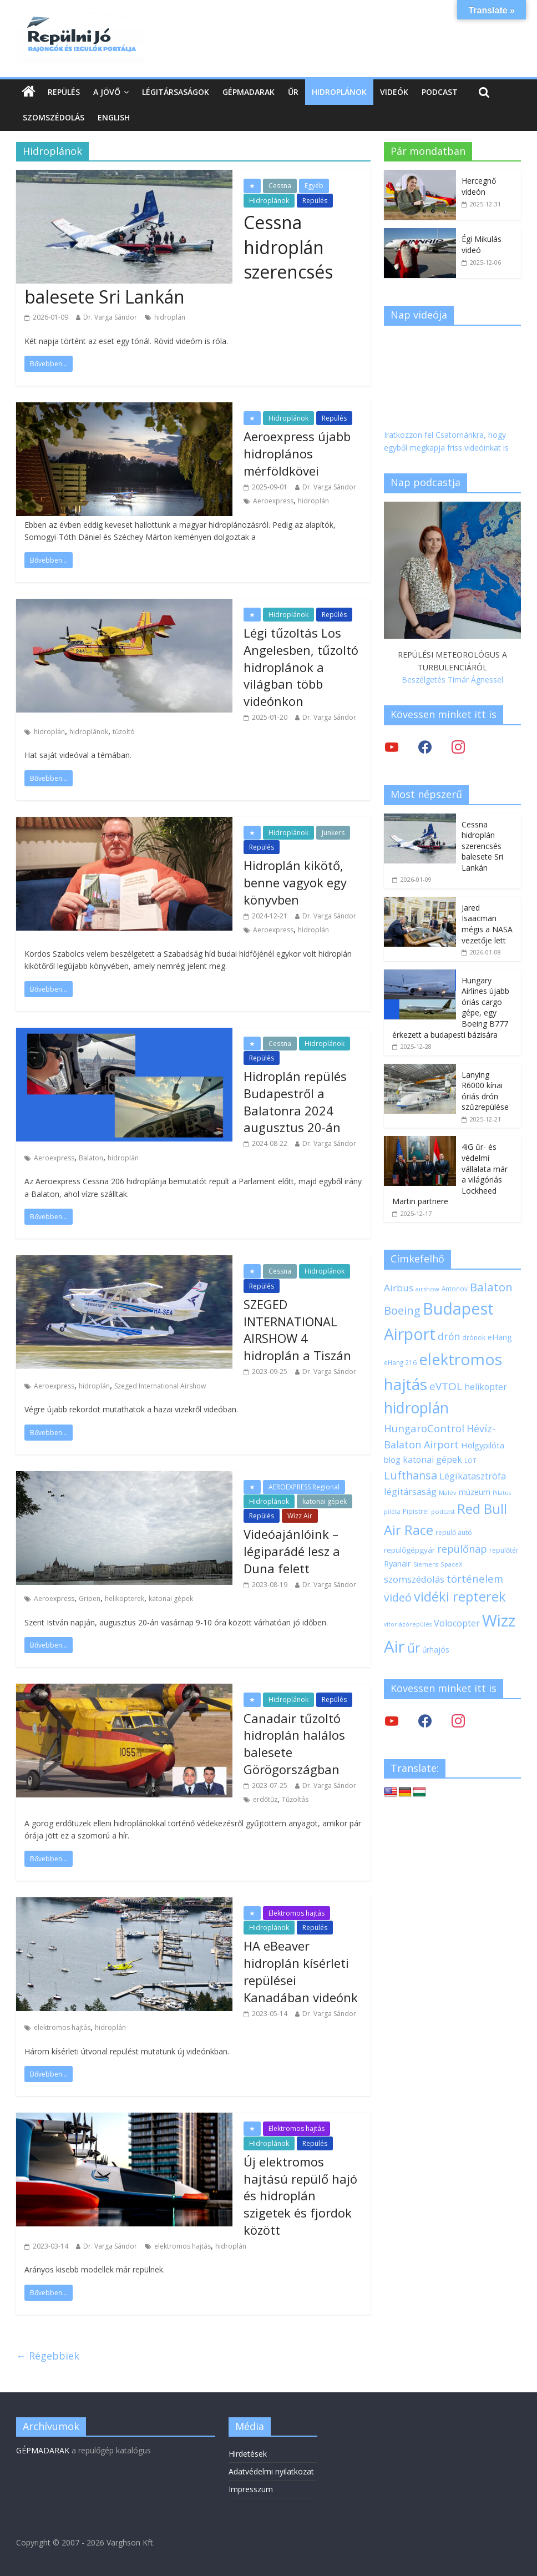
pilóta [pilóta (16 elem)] (392, 1512)
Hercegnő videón (479, 186)
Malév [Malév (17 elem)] (448, 1492)
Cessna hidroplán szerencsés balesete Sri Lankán (482, 846)
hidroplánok (88, 731)
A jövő (106, 92)
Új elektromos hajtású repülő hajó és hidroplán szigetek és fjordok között (300, 2195)
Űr (293, 92)
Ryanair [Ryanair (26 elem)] (397, 1563)
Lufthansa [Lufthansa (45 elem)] (410, 1475)
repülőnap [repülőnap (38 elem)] (462, 1548)
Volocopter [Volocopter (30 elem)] (457, 1623)
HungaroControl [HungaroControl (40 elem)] (424, 1428)
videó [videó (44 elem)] (398, 1597)
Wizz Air (299, 1516)
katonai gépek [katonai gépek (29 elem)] (432, 1459)
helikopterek (124, 1598)
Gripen (89, 1598)
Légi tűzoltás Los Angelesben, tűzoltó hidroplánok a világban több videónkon (301, 666)
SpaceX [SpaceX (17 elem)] (451, 1564)
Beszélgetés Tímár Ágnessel (452, 679)
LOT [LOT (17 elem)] (470, 1460)
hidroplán (169, 317)
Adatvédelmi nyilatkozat (271, 2471)
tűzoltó (124, 731)
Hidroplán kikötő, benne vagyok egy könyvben (295, 882)
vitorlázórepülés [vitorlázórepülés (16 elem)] (408, 1624)
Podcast (440, 92)
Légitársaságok (175, 92)
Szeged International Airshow (160, 1386)
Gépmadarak (248, 92)
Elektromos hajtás (296, 1913)
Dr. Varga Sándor (110, 317)
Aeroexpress (273, 501)
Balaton (91, 1158)
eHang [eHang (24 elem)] (500, 1337)
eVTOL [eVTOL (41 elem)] (445, 1386)
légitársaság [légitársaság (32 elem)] (410, 1491)
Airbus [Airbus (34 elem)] (398, 1287)
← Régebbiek (47, 2355)
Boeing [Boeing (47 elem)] (402, 1310)
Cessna (279, 185)
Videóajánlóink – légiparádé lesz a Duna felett (292, 1551)
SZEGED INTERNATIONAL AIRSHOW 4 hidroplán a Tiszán (297, 1329)
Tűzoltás (295, 1799)
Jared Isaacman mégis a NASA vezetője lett (487, 924)
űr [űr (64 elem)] (413, 1647)
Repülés (64, 92)
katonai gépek (324, 1501)
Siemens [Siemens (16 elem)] (425, 1564)
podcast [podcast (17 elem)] (443, 1511)
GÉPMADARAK (42, 2450)
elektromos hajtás (62, 2027)
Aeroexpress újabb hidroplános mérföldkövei (297, 453)
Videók (394, 92)
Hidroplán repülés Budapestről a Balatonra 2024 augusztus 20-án (295, 1101)
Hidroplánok (339, 92)
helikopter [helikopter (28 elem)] (485, 1387)
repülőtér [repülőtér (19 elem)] (504, 1550)
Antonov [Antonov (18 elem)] (455, 1288)
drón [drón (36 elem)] (449, 1336)
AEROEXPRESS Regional (304, 1487)
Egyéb (314, 185)
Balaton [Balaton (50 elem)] (491, 1287)
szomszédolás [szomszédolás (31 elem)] (414, 1579)
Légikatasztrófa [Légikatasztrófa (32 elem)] (472, 1475)
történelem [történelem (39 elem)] (475, 1578)
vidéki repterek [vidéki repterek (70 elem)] (460, 1596)
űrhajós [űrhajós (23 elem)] (435, 1649)
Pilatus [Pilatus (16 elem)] (502, 1493)
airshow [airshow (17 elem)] (427, 1289)
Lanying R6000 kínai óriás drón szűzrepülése (485, 1091)
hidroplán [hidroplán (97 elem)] (416, 1408)
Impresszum (251, 2489)
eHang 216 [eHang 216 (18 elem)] (400, 1362)
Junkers (333, 832)
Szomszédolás (53, 117)
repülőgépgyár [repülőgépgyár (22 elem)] (409, 1550)
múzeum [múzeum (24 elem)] (474, 1492)
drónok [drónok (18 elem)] (473, 1337)
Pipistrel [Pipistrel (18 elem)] (416, 1511)
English (114, 117)
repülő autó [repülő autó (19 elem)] (453, 1532)
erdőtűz (265, 1799)
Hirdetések (248, 2453)
